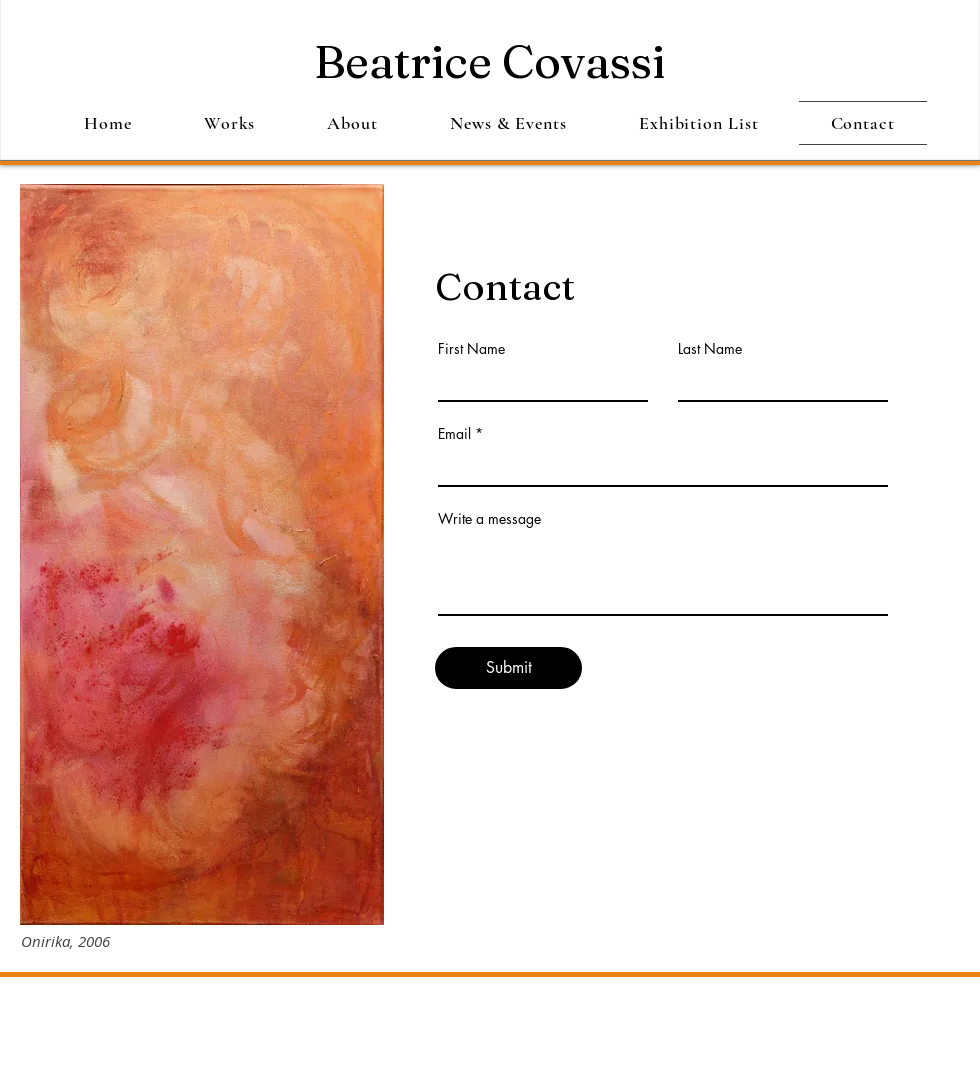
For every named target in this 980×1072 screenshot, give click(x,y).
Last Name (710, 349)
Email (454, 434)
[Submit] (508, 668)
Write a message (489, 519)
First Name (471, 349)
